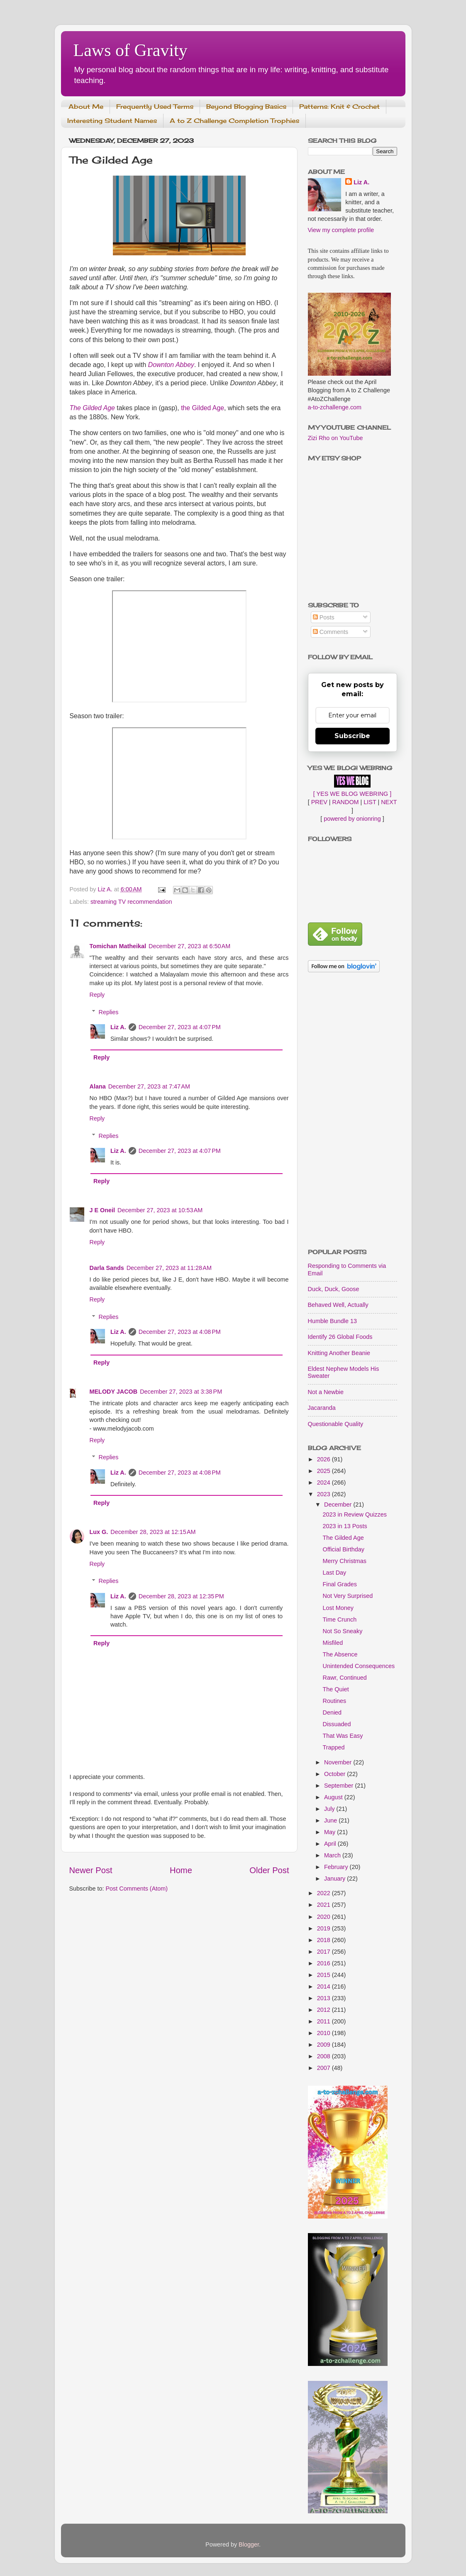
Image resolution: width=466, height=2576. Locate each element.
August (334, 1797)
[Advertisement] (352, 1111)
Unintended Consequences (358, 1666)
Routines (334, 1701)
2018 (324, 1940)
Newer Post (90, 1870)
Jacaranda (322, 1407)
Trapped (333, 1747)
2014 (324, 1986)
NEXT (389, 802)
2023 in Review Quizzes (354, 1514)
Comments (331, 632)
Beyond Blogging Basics (246, 106)
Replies (109, 1012)
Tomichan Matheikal (118, 946)
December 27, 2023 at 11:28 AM (169, 1268)
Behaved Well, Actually (338, 1304)
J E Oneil (102, 1210)
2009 (324, 2044)
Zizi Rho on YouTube (335, 438)
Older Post (269, 1870)
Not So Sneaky (342, 1631)
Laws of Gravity (130, 50)
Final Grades (339, 1584)
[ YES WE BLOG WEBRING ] (352, 793)
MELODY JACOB (114, 1391)
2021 (324, 1904)
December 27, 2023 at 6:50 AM (189, 946)
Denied (332, 1712)
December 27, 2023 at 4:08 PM (180, 1331)
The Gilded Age (92, 407)
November (338, 1762)
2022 (324, 1893)
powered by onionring (352, 818)
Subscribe (352, 736)
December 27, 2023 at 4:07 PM (180, 1027)
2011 (324, 2021)
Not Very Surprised (347, 1596)
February (337, 1867)
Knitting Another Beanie (339, 1353)
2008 (324, 2056)
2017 (324, 1951)
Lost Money (337, 1608)
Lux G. (99, 1532)
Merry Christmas (344, 1561)
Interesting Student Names (112, 121)
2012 (324, 2009)
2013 (324, 1998)
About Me (85, 106)
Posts (323, 617)
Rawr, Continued (344, 1677)
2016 (324, 1963)
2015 (324, 1975)
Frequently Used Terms (154, 106)
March (333, 1855)
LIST (370, 802)
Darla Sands (107, 1268)
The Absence (339, 1654)
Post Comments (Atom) (137, 1888)
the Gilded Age (202, 407)
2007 (324, 2068)
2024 (324, 1482)
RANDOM (345, 802)
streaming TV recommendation (131, 901)
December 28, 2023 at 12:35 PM (181, 1596)
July (330, 1808)
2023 (324, 1494)
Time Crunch (339, 1619)
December (338, 1504)
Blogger (249, 2544)
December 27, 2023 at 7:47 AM (149, 1086)
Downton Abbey (171, 364)
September (339, 1785)
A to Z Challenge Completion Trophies (234, 121)
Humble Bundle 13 (332, 1321)
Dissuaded (336, 1724)
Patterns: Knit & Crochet (339, 106)
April (331, 1843)
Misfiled (332, 1642)
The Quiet (335, 1689)
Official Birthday (343, 1549)
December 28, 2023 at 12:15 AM (152, 1532)
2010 (324, 2033)
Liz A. (118, 1027)
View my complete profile (341, 230)
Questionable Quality (336, 1424)
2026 (324, 1459)
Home (181, 1870)
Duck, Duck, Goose (333, 1289)
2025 (324, 1471)
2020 (324, 1916)
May (330, 1832)
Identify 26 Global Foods (340, 1336)
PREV (319, 802)
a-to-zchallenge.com (335, 407)
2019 (324, 1928)
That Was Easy (342, 1735)
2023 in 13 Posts (344, 1526)
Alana (98, 1086)
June (331, 1820)
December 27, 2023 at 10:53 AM (160, 1210)
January (335, 1878)
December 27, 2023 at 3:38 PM (181, 1391)
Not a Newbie (326, 1392)
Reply (97, 994)
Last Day (334, 1572)
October (335, 1774)
